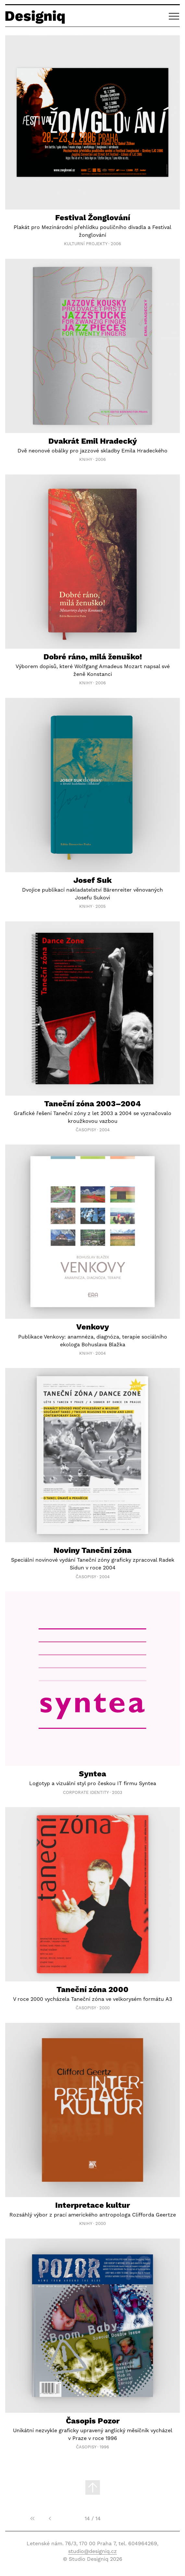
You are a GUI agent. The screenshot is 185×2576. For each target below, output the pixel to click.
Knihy (85, 459)
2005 (100, 906)
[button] (174, 16)
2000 (104, 2007)
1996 (104, 2447)
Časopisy (86, 1129)
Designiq (35, 15)
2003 (117, 1792)
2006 (116, 243)
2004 (104, 1129)
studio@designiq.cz (92, 2551)
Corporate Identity (85, 1792)
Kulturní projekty (85, 243)
